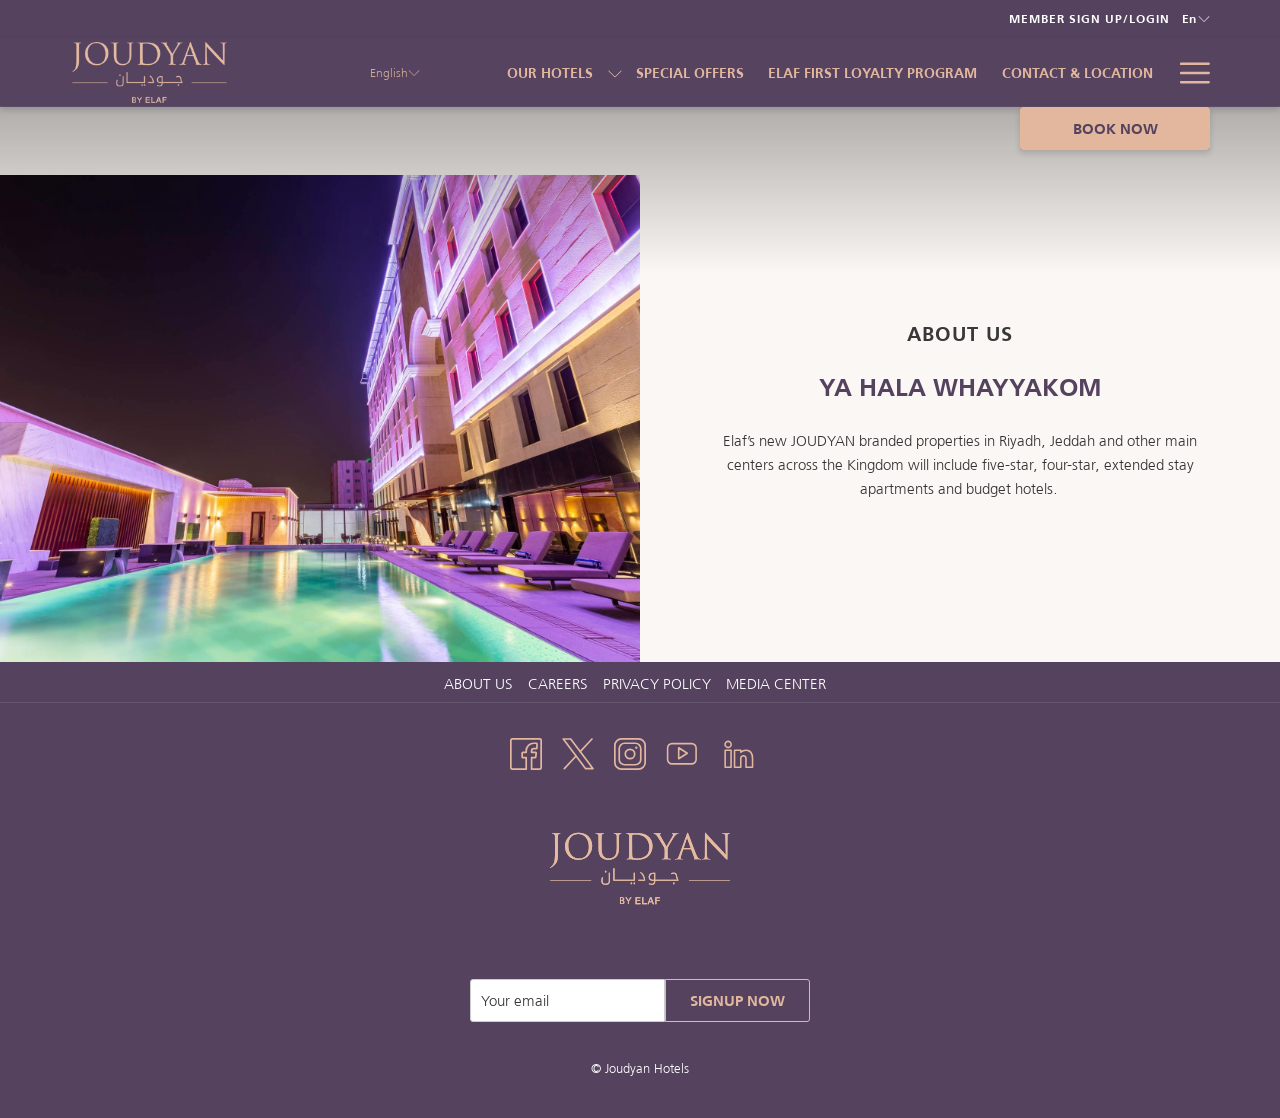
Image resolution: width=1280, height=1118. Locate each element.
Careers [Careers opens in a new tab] (560, 683)
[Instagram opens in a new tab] (630, 751)
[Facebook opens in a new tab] (526, 751)
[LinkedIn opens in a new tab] (739, 751)
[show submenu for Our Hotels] (615, 72)
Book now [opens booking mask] (1115, 128)
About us (478, 683)
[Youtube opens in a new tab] (682, 751)
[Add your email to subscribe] (567, 1000)
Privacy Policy (657, 683)
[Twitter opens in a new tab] (578, 751)
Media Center (776, 683)
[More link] (1187, 72)
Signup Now (737, 1000)
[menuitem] (690, 72)
